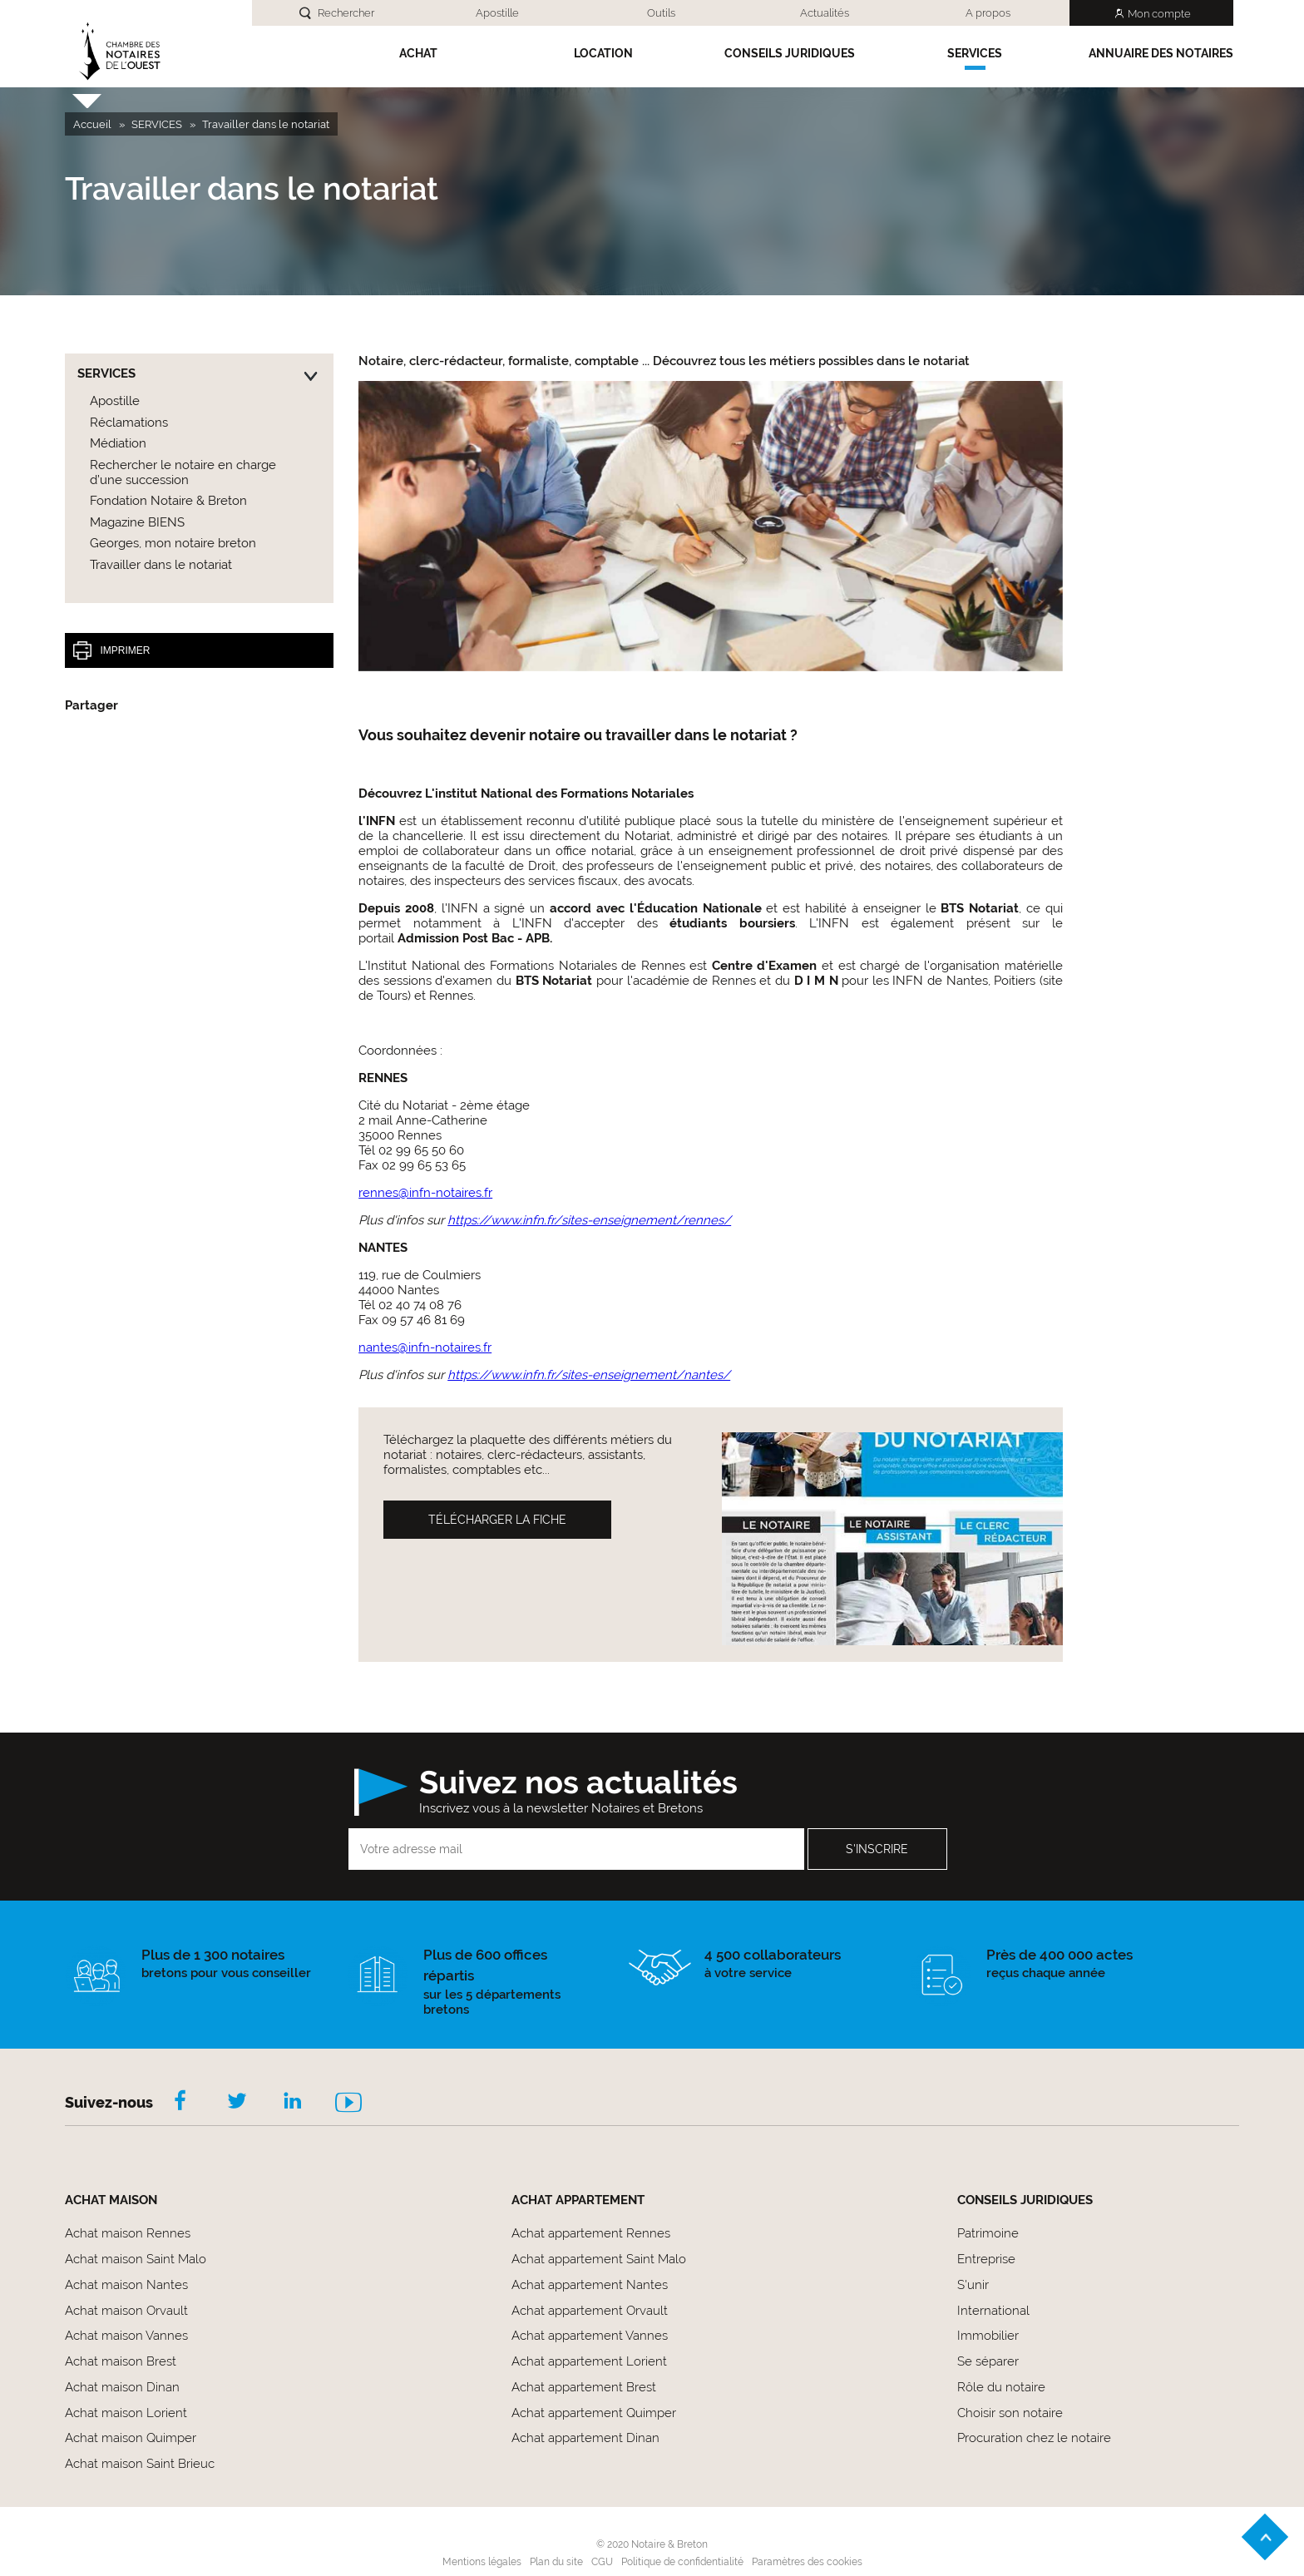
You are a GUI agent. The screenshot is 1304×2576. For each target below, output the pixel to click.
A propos (988, 13)
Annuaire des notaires (1161, 53)
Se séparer (988, 2361)
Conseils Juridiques (789, 53)
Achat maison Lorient (126, 2412)
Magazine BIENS (137, 522)
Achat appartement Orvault (589, 2310)
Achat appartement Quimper (593, 2412)
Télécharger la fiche (497, 1519)
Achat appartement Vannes (589, 2335)
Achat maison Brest (120, 2361)
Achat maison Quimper (130, 2437)
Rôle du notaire (1001, 2387)
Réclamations (129, 422)
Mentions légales (481, 2562)
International (993, 2310)
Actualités (824, 13)
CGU (602, 2562)
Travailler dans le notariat (161, 564)
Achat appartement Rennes (590, 2233)
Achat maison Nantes (126, 2284)
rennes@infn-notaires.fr (425, 1192)
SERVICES (974, 53)
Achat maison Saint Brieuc (140, 2463)
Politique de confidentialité (682, 2562)
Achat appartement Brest (583, 2387)
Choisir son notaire (1010, 2412)
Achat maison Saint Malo (135, 2259)
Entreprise (986, 2259)
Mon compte (1159, 13)
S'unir (973, 2284)
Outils (661, 13)
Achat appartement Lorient (589, 2361)
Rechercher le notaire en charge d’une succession (183, 472)
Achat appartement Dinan (585, 2437)
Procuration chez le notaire (1034, 2437)
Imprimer (111, 650)
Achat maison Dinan (122, 2387)
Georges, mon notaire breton (173, 543)
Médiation (118, 443)
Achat (418, 53)
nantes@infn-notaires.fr (424, 1347)
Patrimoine (988, 2233)
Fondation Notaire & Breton (168, 500)
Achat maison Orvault (126, 2310)
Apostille (497, 13)
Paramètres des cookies (807, 2562)
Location (603, 53)
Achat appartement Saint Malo (598, 2259)
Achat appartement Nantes (589, 2284)
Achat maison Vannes (126, 2335)
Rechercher (346, 13)
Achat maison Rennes (127, 2233)
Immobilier (988, 2335)
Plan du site (556, 2562)
